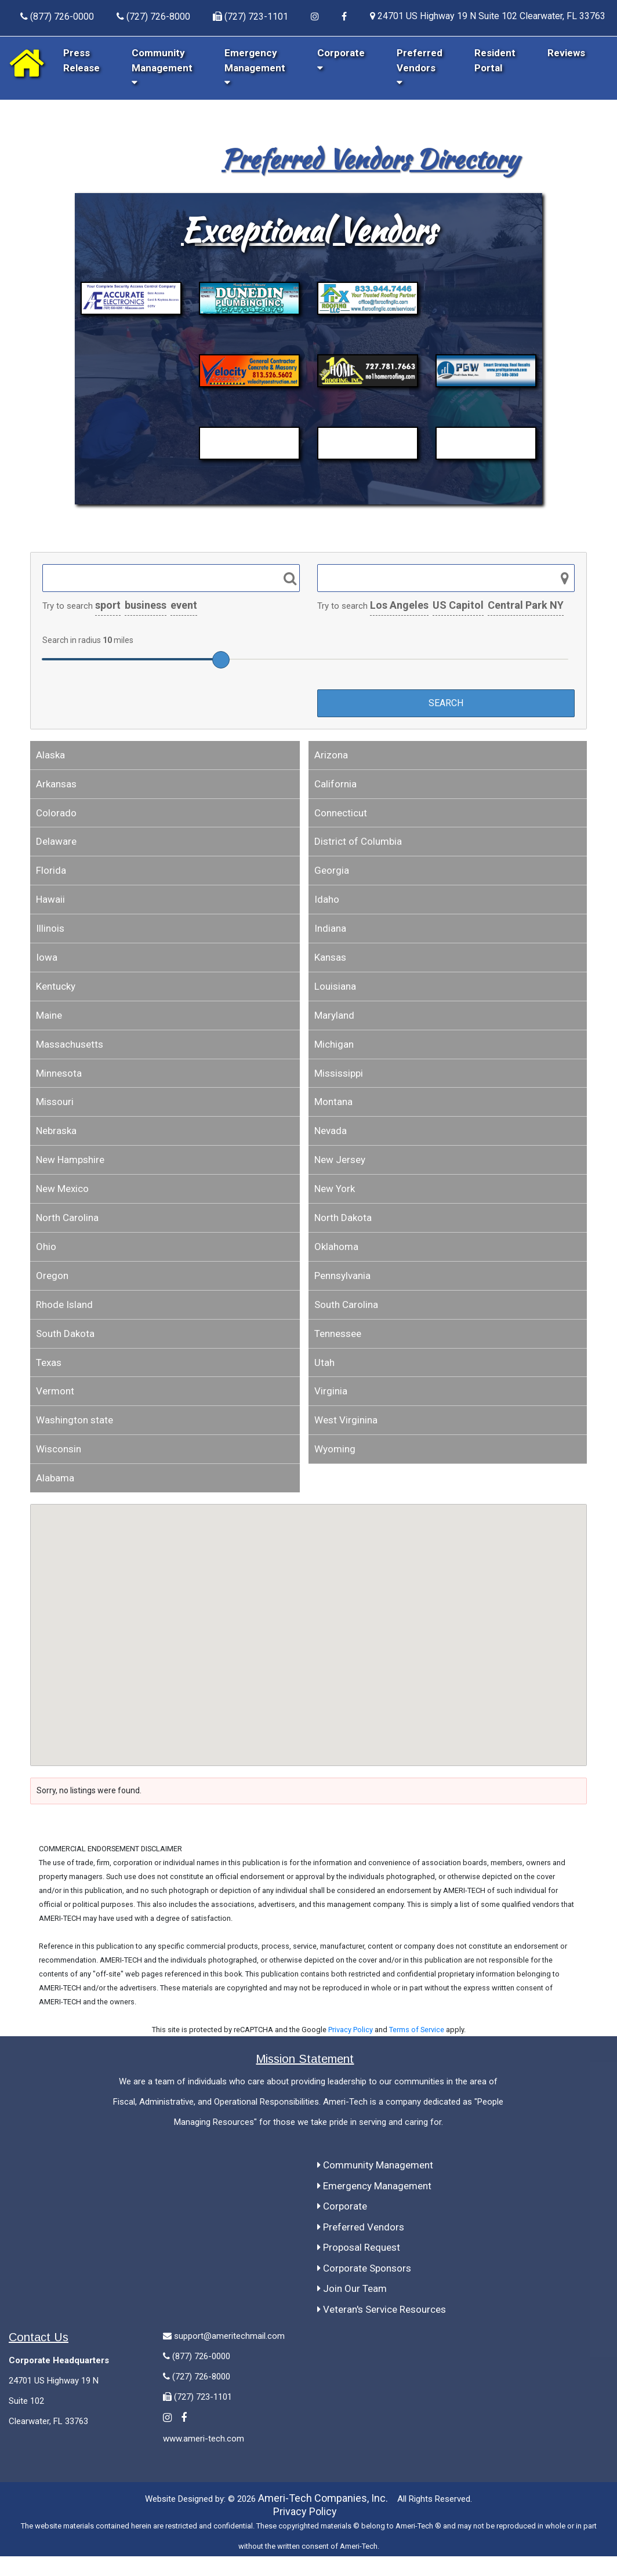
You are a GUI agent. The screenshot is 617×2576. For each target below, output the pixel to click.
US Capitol (458, 605)
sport (108, 605)
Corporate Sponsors (364, 2268)
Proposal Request (358, 2247)
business (145, 605)
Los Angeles (399, 605)
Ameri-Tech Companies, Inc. (323, 2498)
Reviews (566, 53)
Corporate (342, 2206)
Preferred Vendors (419, 67)
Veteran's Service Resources (381, 2309)
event (183, 605)
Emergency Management (254, 67)
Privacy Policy (350, 2029)
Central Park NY (526, 605)
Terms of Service (416, 2029)
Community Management (162, 67)
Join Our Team (352, 2288)
